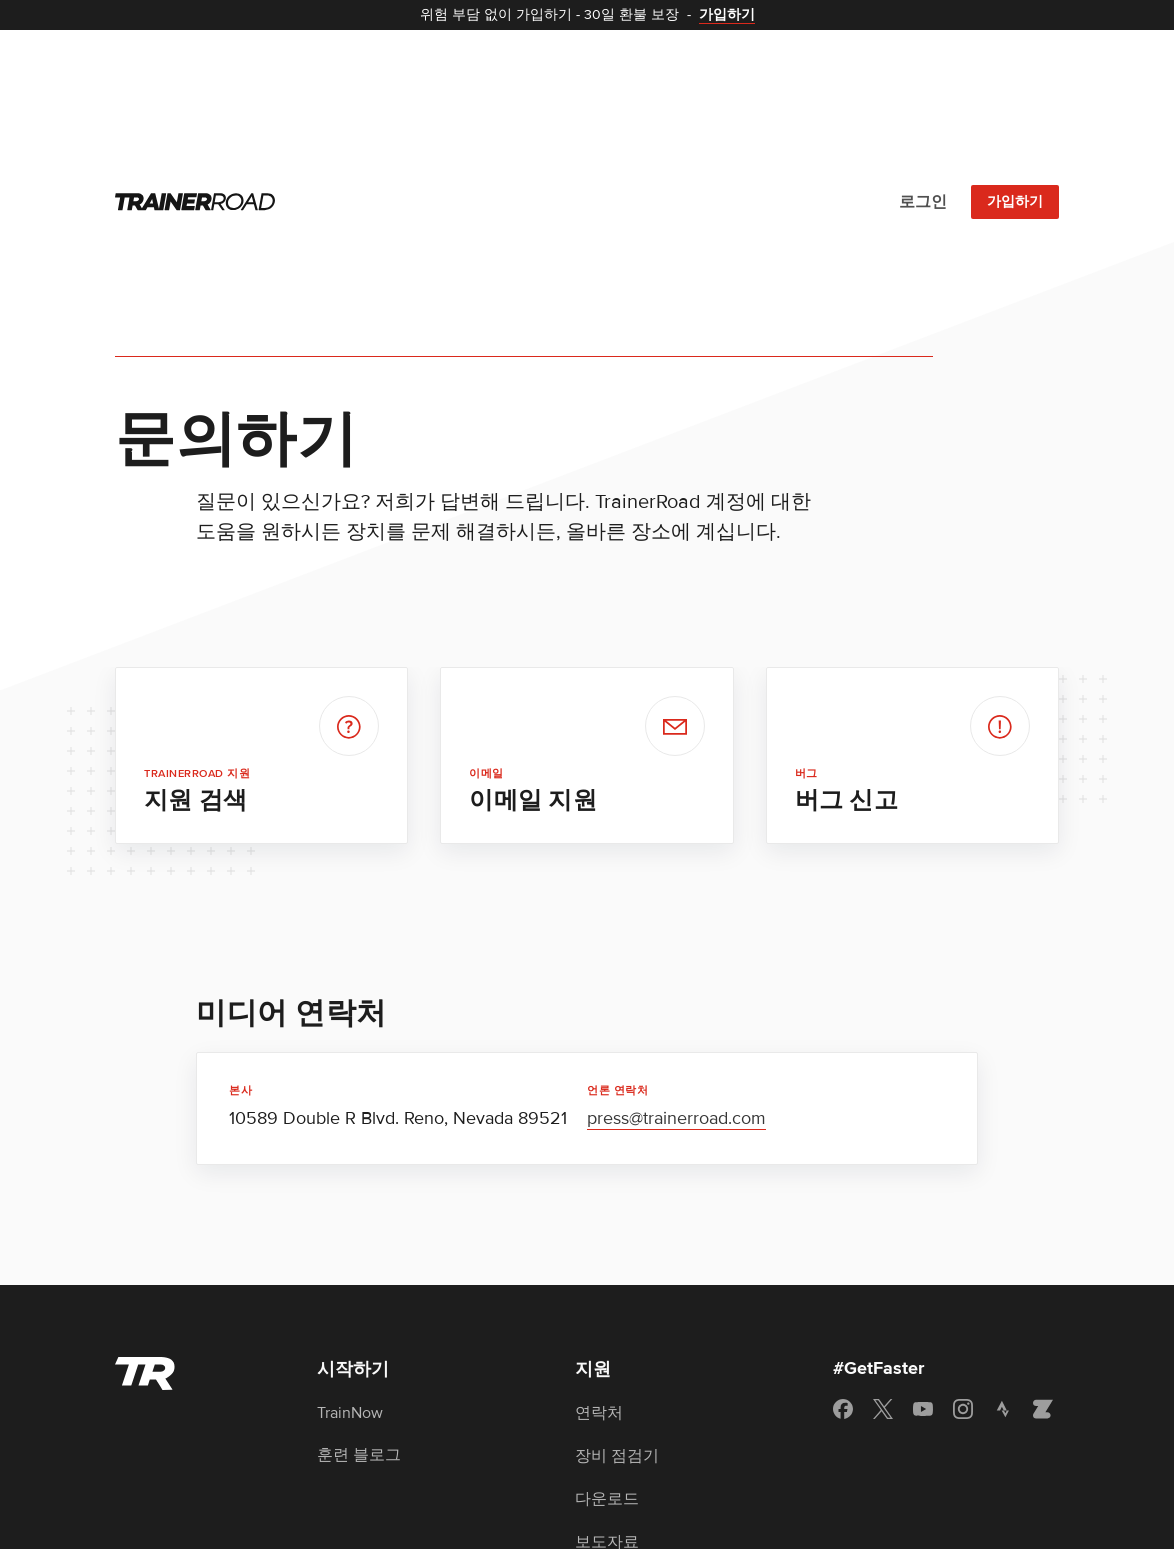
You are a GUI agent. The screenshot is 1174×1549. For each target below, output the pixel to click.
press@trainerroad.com (676, 901)
